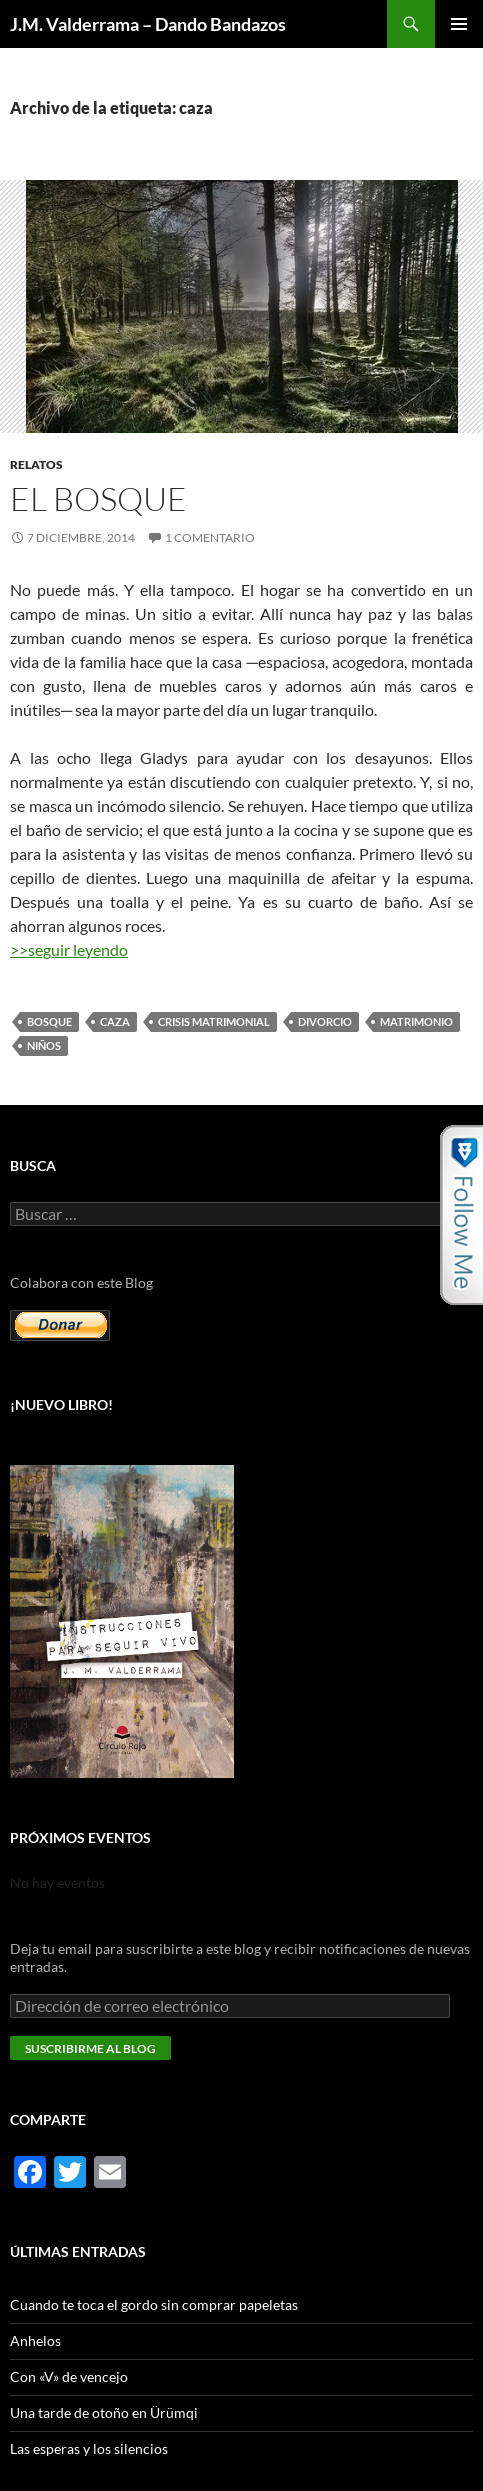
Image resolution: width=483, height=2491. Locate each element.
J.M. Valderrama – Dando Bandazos (148, 24)
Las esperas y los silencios (89, 2448)
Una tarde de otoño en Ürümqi (104, 2412)
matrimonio (416, 1021)
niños (44, 1045)
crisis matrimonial (214, 1021)
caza (115, 1021)
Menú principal (459, 24)
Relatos (36, 464)
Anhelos (35, 2340)
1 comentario (210, 537)
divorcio (325, 1021)
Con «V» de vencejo (69, 2376)
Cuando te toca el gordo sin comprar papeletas (154, 2304)
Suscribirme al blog (90, 2048)
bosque (49, 1021)
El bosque (98, 498)
